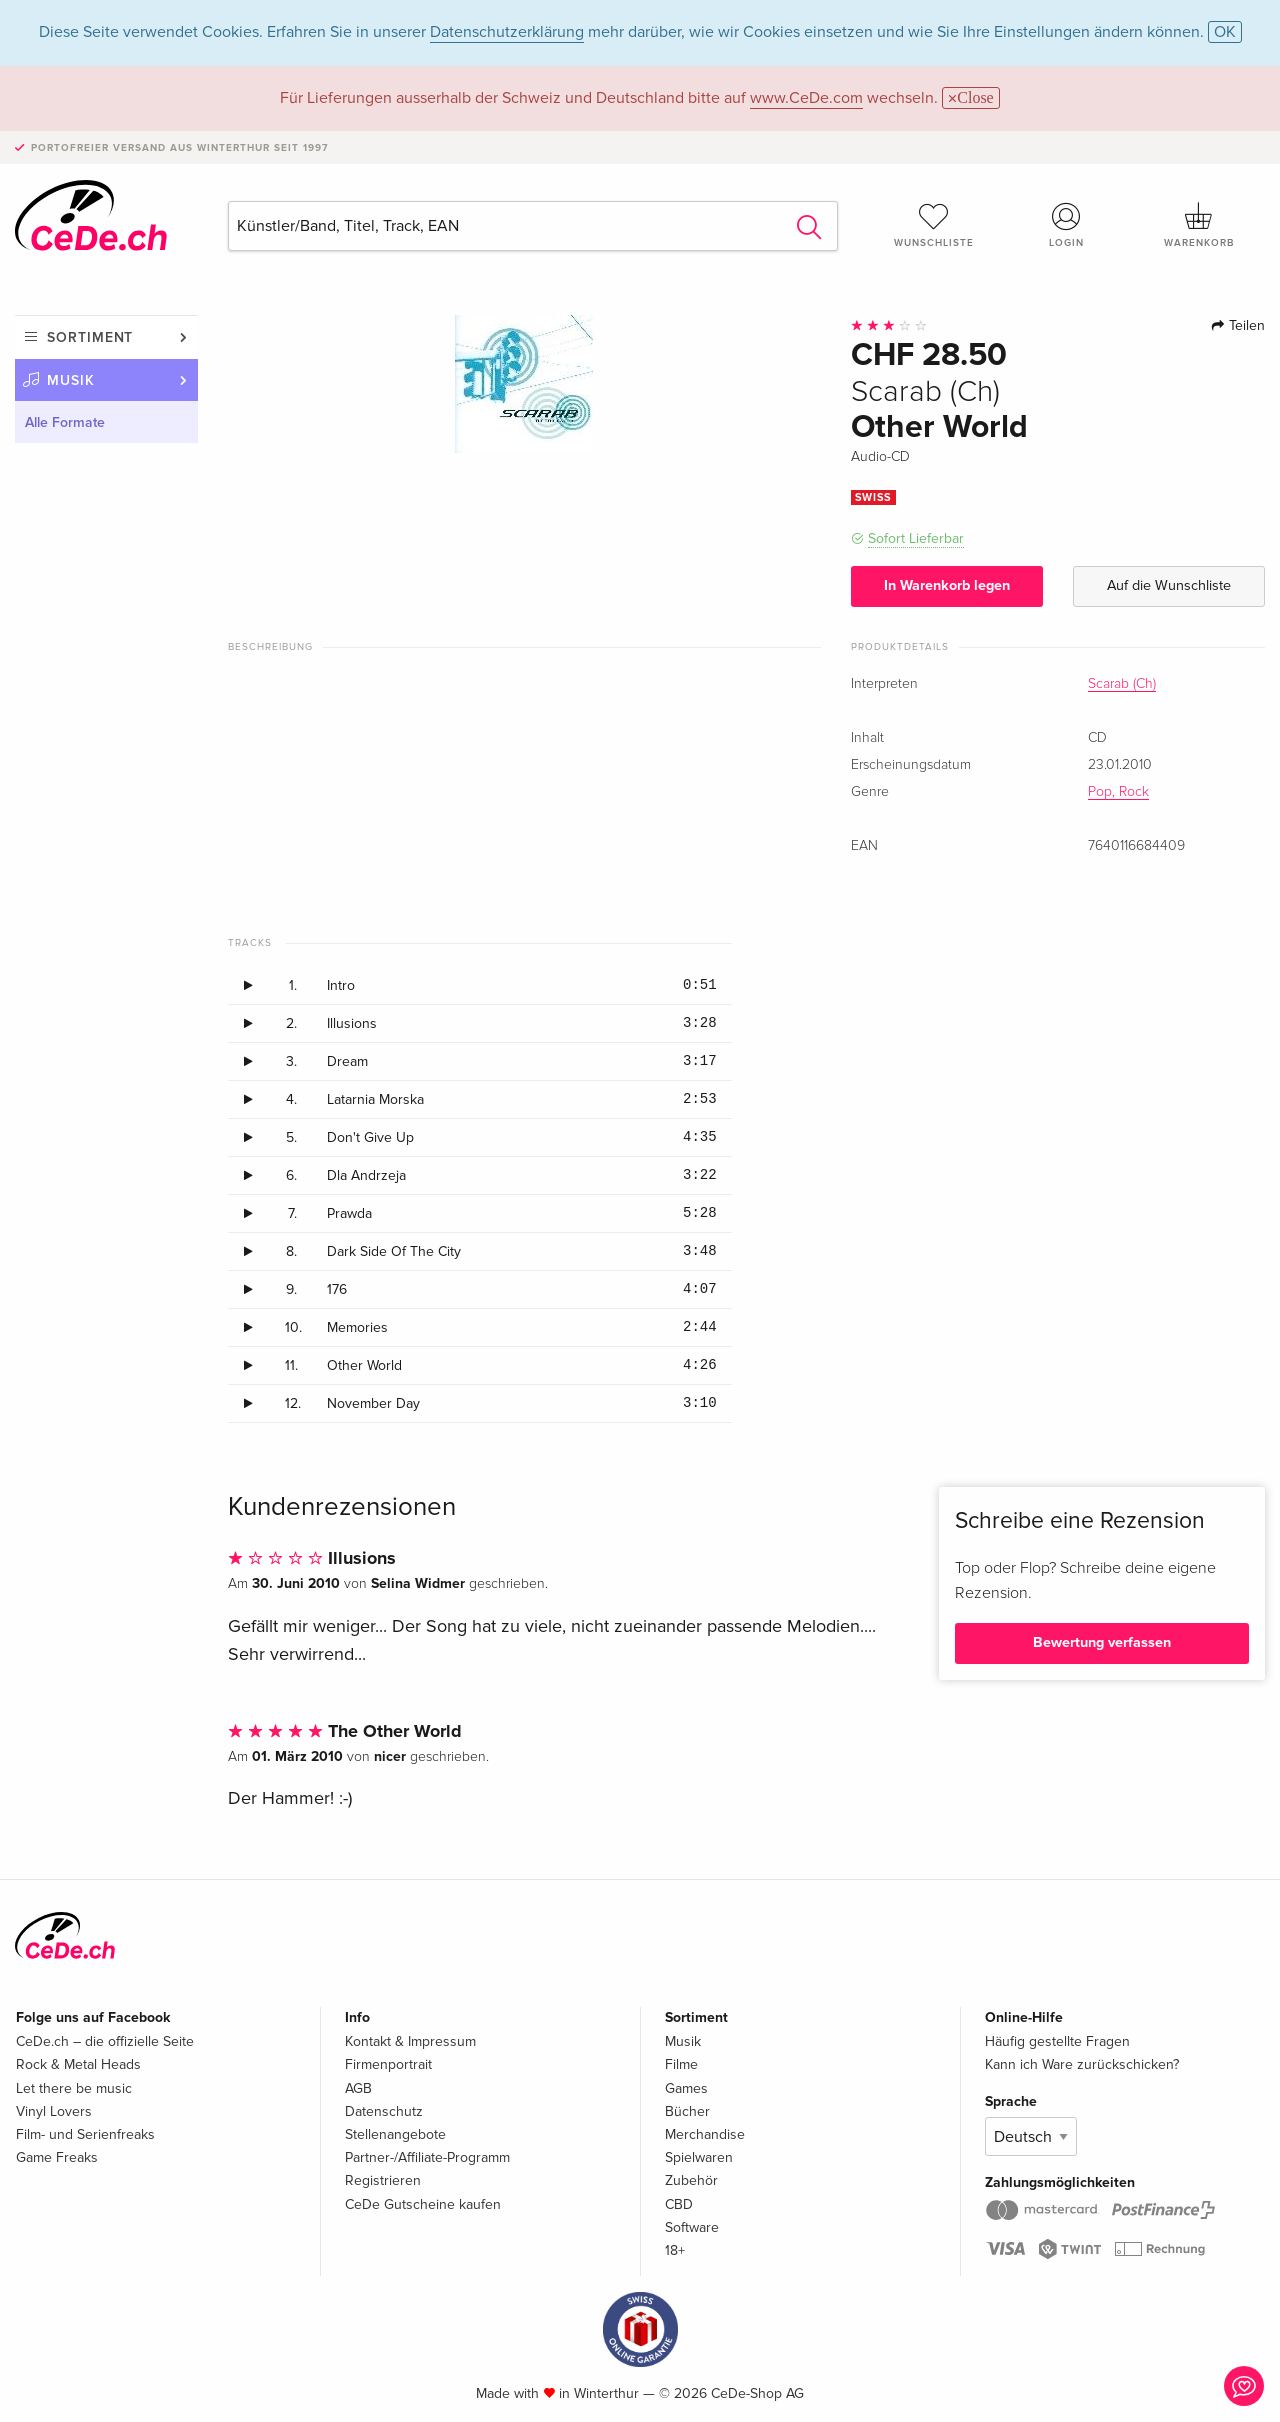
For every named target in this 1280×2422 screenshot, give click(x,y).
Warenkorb (1199, 225)
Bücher (687, 2111)
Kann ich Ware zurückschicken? (1082, 2064)
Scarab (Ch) (1122, 684)
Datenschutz (384, 2111)
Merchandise (705, 2134)
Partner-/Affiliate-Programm (427, 2157)
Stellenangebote (395, 2134)
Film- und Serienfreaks (85, 2134)
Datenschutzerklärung (507, 32)
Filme (681, 2064)
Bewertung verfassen (1102, 1642)
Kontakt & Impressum (410, 2041)
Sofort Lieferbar (916, 538)
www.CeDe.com (806, 98)
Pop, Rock (1118, 792)
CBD (679, 2204)
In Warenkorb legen (947, 585)
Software (692, 2227)
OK (1225, 32)
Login (1067, 225)
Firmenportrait (388, 2064)
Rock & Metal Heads (78, 2064)
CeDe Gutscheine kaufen (423, 2204)
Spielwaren (699, 2157)
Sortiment (90, 337)
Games (686, 2088)
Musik (71, 380)
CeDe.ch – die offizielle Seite (105, 2041)
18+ (675, 2250)
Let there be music (74, 2088)
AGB (358, 2088)
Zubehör (691, 2180)
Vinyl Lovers (54, 2111)
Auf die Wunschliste (1169, 585)
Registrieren (383, 2180)
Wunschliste (934, 225)
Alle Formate (65, 422)
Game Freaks (57, 2157)
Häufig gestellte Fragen (1057, 2041)
